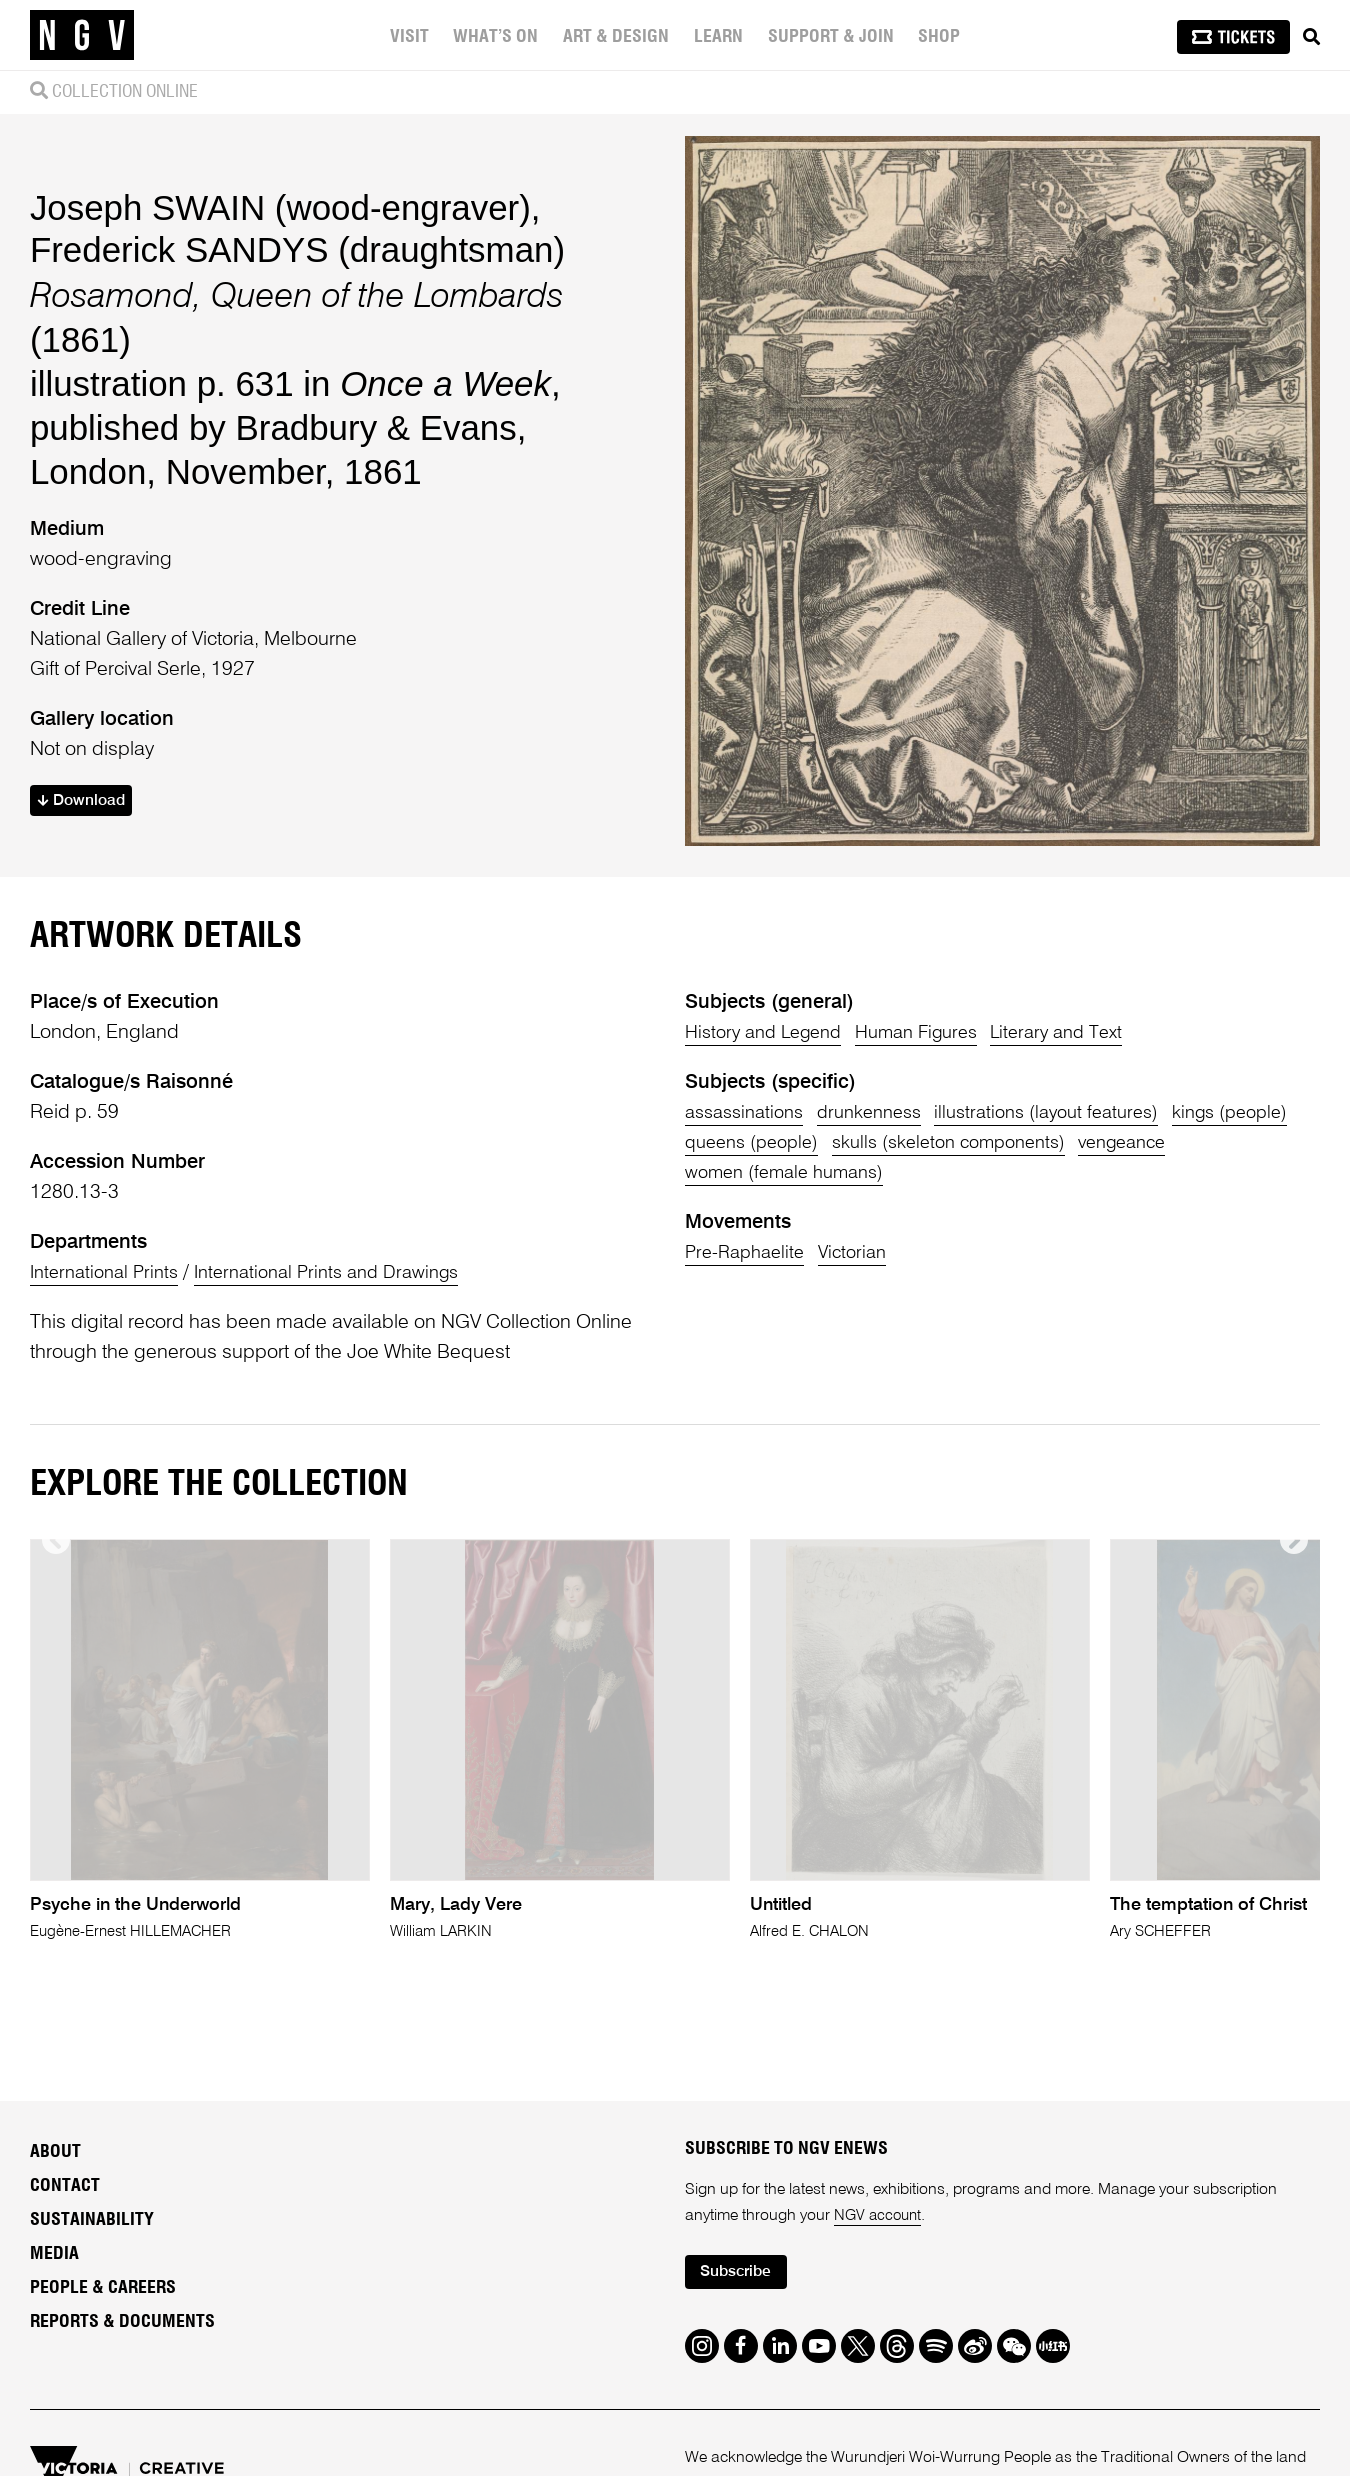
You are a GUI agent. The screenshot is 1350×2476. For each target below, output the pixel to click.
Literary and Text (1090, 1033)
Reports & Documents (122, 2326)
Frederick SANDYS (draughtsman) (297, 247)
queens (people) (897, 1143)
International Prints (109, 1273)
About (55, 2156)
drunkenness (886, 1113)
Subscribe (741, 2278)
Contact (65, 2190)
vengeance (733, 1173)
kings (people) (747, 1143)
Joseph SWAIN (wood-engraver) (280, 206)
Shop (939, 37)
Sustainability (92, 2224)
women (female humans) (905, 1173)
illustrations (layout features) (1077, 1113)
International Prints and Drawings (347, 1273)
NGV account (880, 2220)
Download (85, 801)
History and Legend (770, 1033)
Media (54, 2258)
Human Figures (937, 1033)
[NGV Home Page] (82, 35)
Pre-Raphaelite (749, 1253)
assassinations (749, 1113)
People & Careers (103, 2292)
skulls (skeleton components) (1110, 1143)
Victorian (865, 1253)
